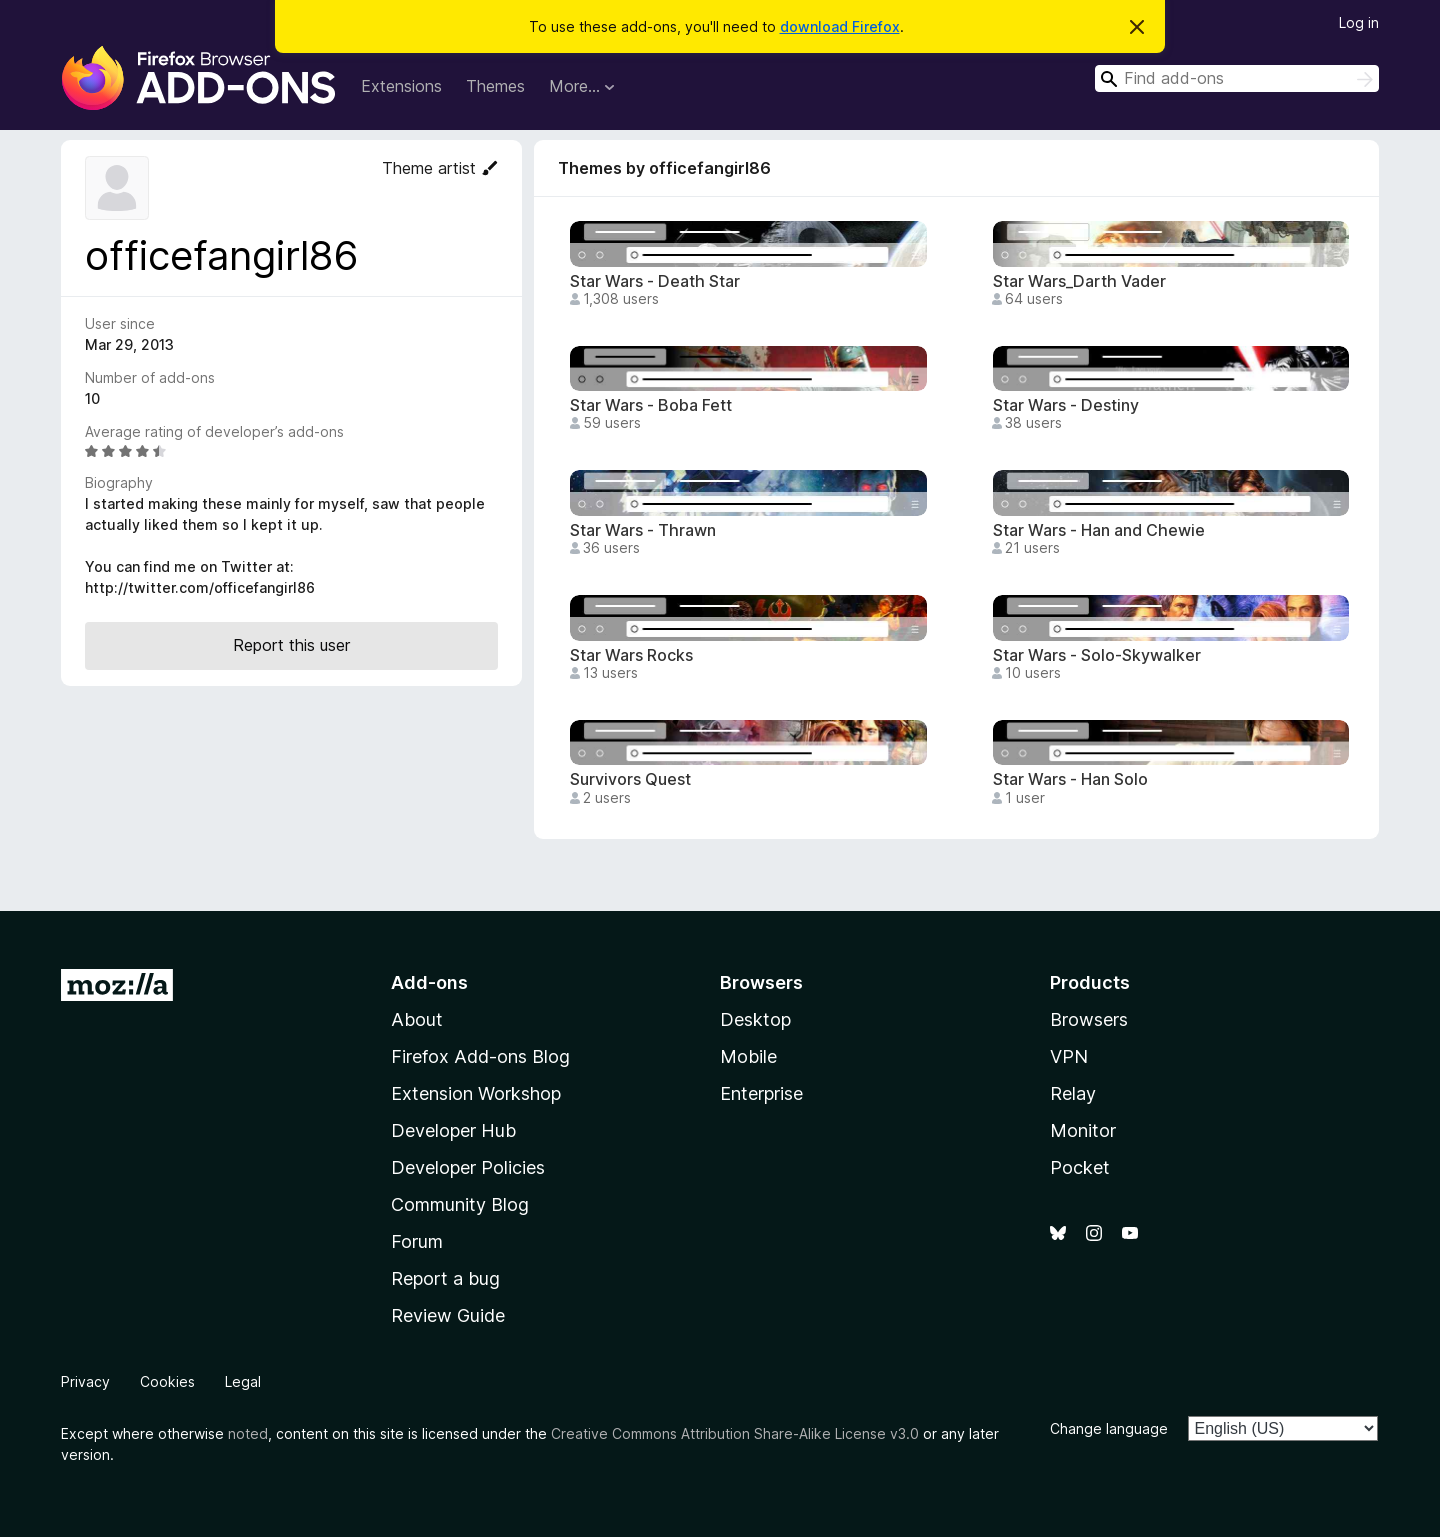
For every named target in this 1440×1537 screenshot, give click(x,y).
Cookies (167, 1381)
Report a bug (445, 1278)
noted (248, 1433)
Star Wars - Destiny (1066, 405)
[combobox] (1237, 78)
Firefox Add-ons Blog (480, 1056)
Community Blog (460, 1204)
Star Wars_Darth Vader (1079, 281)
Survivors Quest (630, 779)
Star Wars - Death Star (655, 281)
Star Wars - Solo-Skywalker (1097, 655)
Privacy (85, 1381)
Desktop (755, 1019)
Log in (1359, 22)
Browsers (1089, 1019)
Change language (1109, 1428)
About (417, 1019)
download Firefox (840, 26)
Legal (243, 1381)
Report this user (291, 645)
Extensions (401, 86)
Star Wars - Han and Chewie (1099, 530)
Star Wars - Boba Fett (651, 405)
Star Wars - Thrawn (643, 530)
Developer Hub (453, 1130)
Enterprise (761, 1093)
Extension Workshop (476, 1093)
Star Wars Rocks (631, 655)
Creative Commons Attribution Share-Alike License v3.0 (735, 1433)
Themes (495, 86)
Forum (417, 1241)
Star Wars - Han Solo (1070, 779)
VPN (1069, 1056)
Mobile (748, 1056)
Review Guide (448, 1315)
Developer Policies (468, 1167)
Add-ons (429, 982)
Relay (1073, 1093)
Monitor (1083, 1130)
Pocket (1080, 1167)
